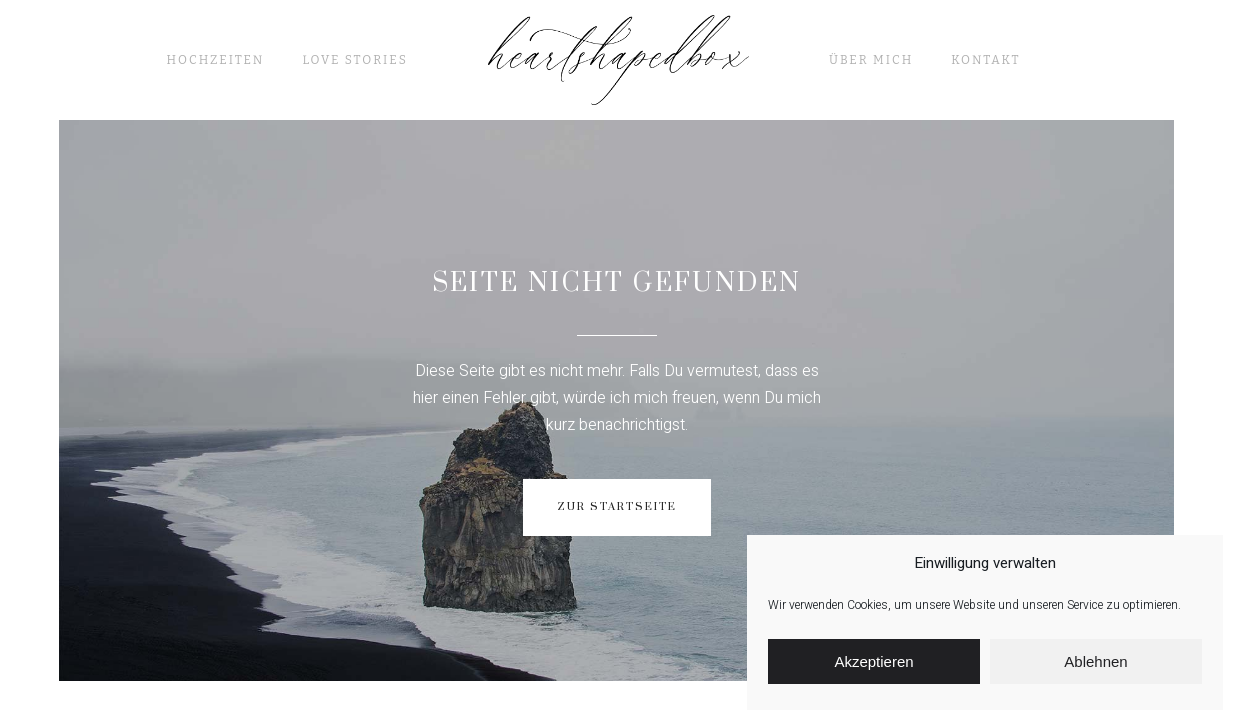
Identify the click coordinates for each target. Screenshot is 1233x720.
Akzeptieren (873, 661)
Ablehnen (1095, 661)
